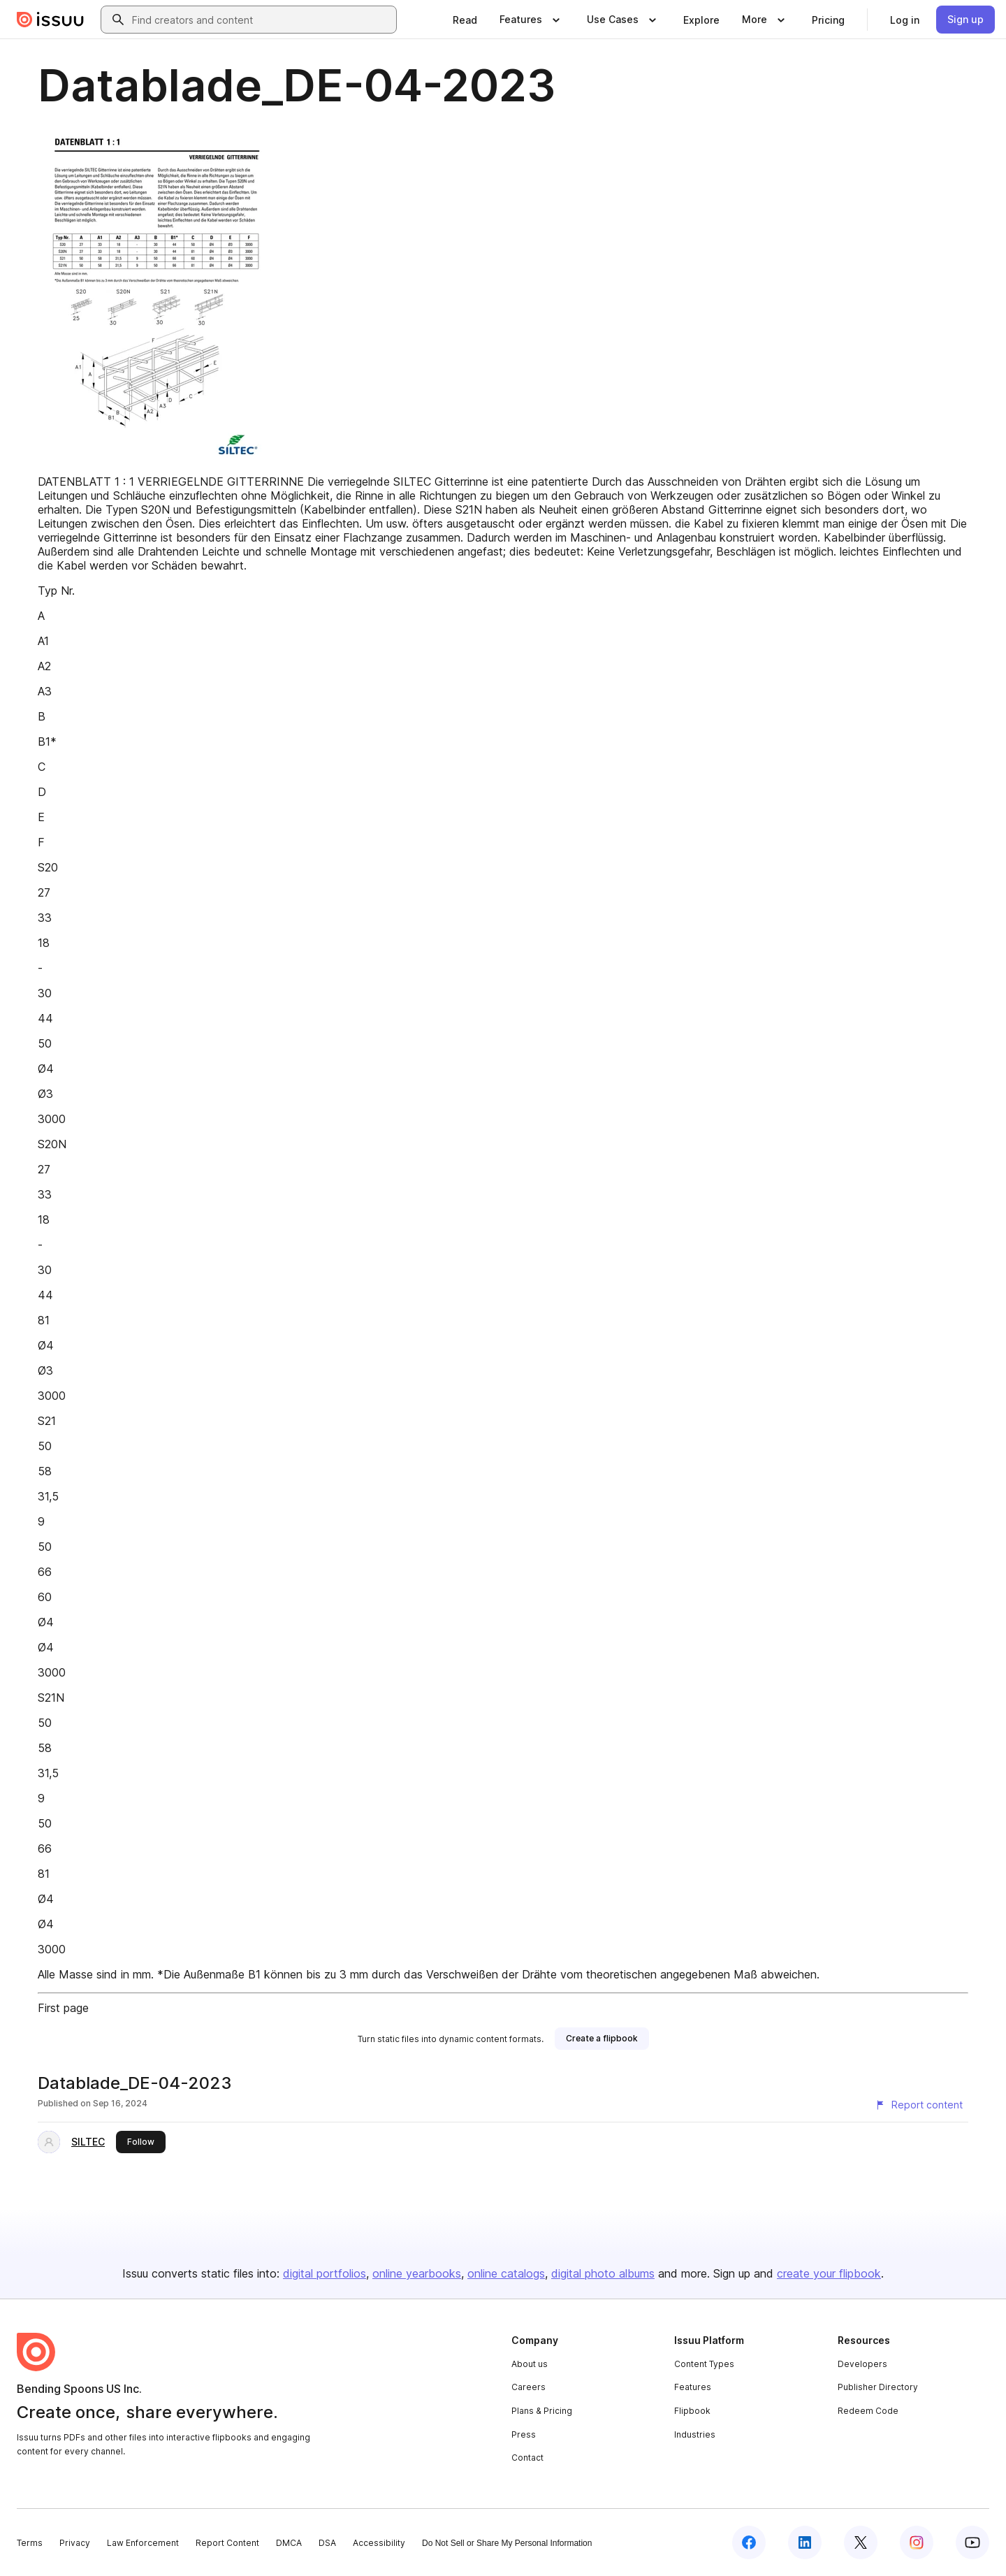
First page (63, 2008)
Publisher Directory (878, 2387)
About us (529, 2364)
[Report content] (918, 2105)
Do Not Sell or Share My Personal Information (507, 2543)
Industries (694, 2434)
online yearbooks (416, 2273)
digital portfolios (324, 2273)
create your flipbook (829, 2273)
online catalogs (506, 2273)
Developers (862, 2364)
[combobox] (261, 19)
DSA (327, 2543)
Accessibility (379, 2543)
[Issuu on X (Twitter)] (860, 2542)
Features (692, 2387)
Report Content (227, 2543)
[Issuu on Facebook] (749, 2542)
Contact (527, 2457)
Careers (528, 2387)
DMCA (289, 2543)
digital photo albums (603, 2273)
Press (523, 2434)
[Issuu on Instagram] (916, 2542)
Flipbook (692, 2410)
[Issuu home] (50, 19)
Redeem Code (868, 2410)
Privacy (74, 2543)
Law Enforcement (143, 2543)
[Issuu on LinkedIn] (805, 2542)
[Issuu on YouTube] (972, 2542)
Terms (30, 2543)
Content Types (704, 2364)
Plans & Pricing (541, 2410)
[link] (465, 20)
